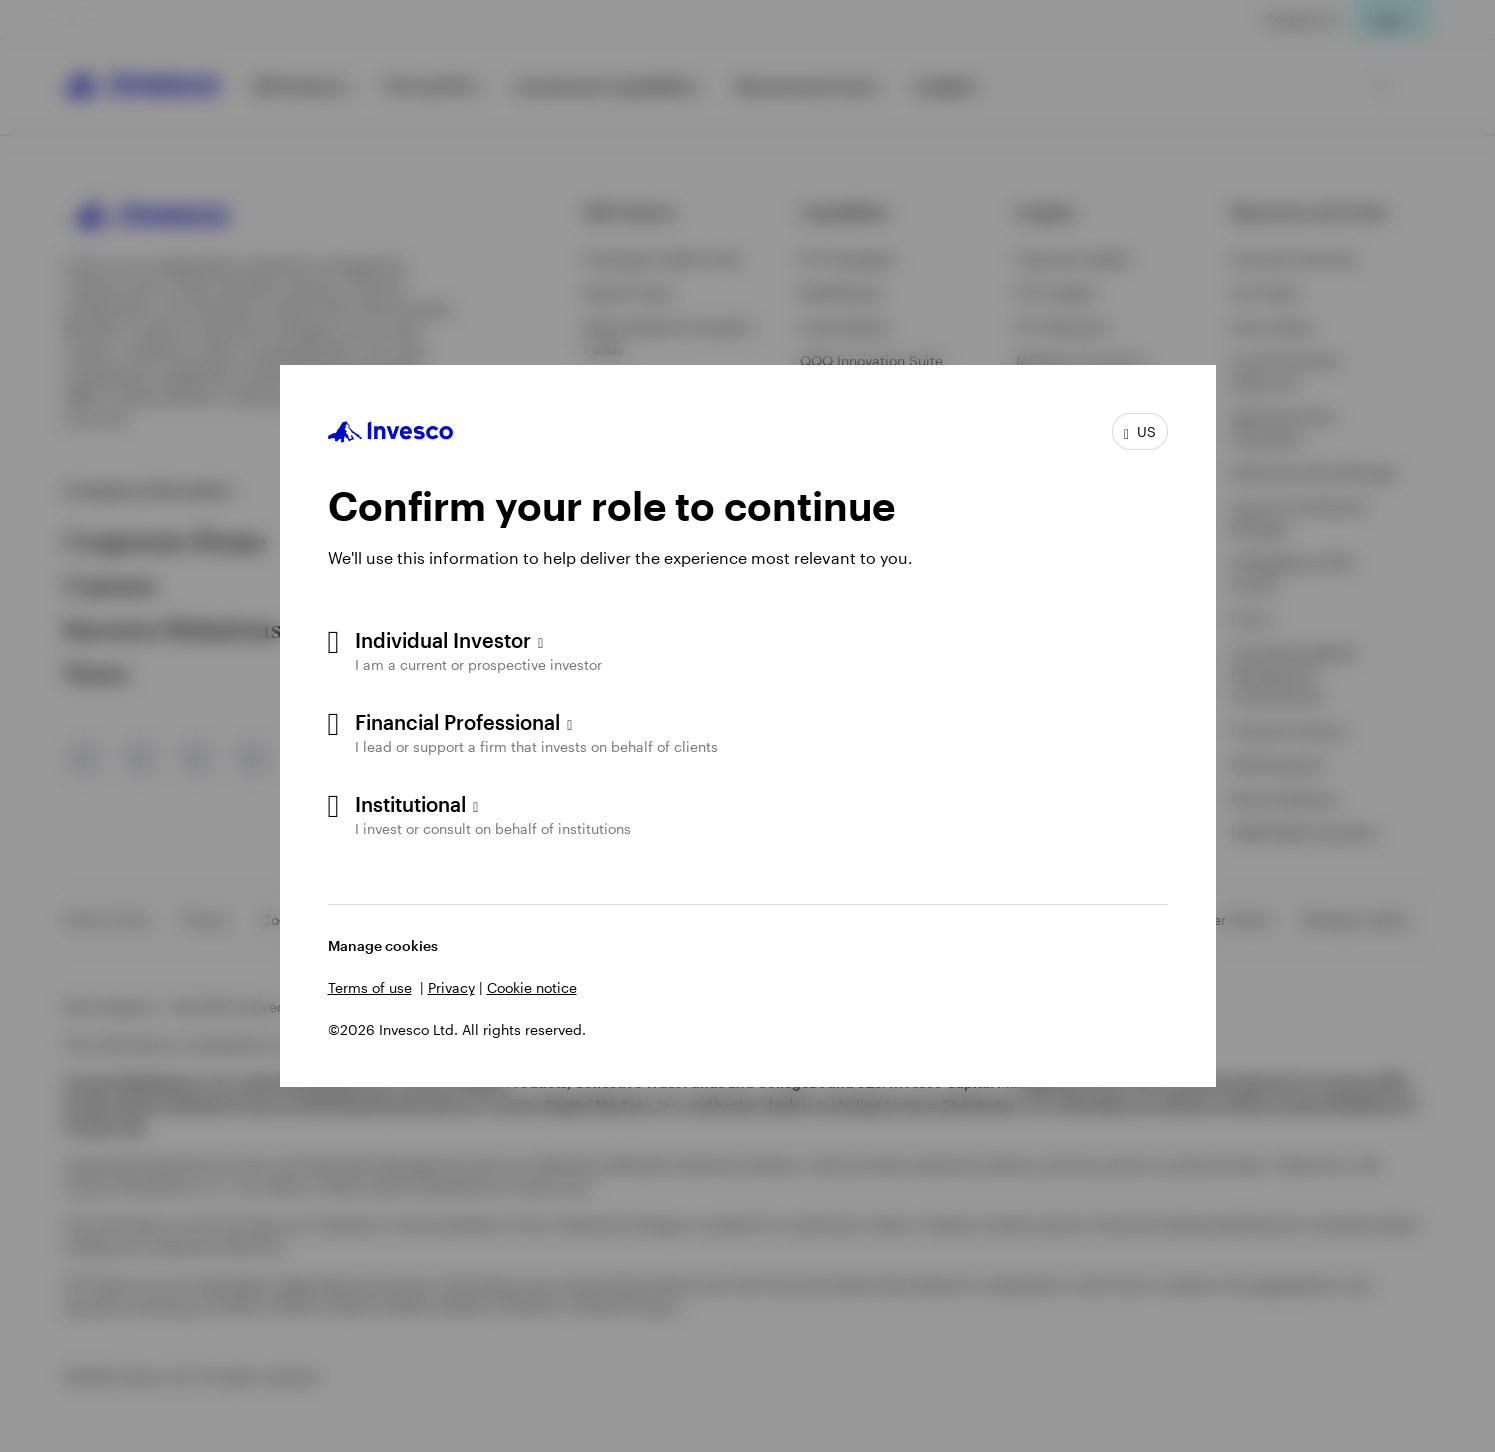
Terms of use (370, 987)
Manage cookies (383, 945)
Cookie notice (532, 987)
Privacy (451, 987)
